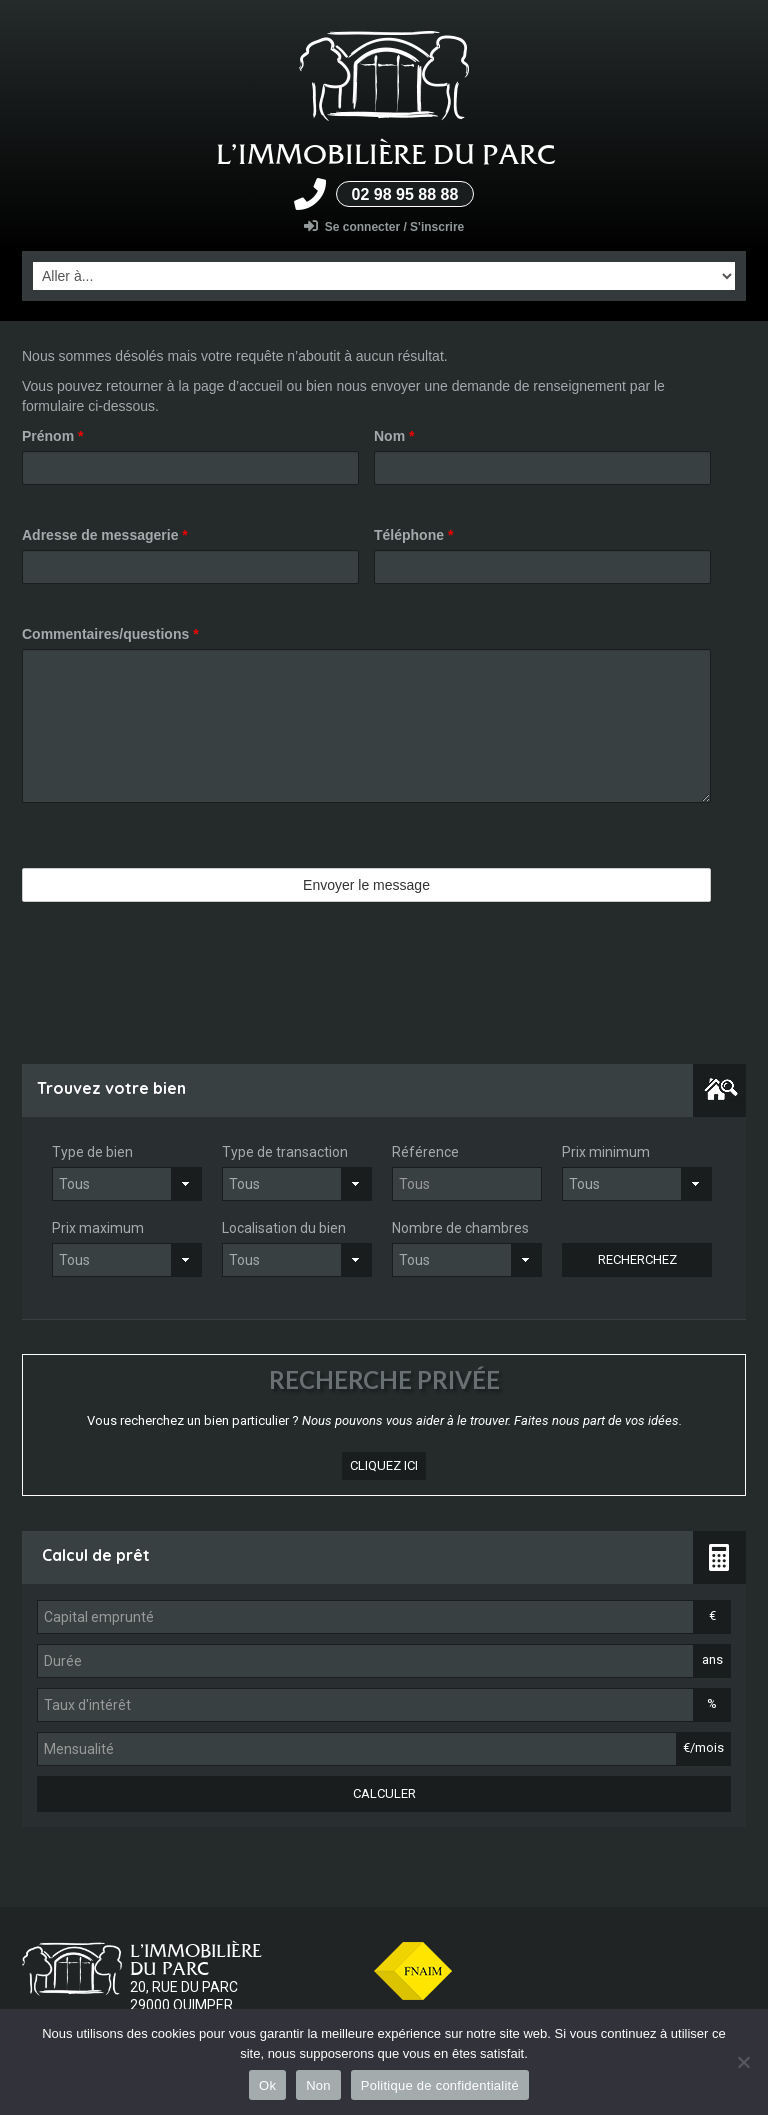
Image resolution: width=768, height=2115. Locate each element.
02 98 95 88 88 (405, 194)
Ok (267, 2085)
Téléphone (413, 535)
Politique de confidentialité (440, 2085)
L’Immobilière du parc (386, 154)
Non (318, 2085)
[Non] (743, 2062)
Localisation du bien (284, 1228)
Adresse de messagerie (105, 535)
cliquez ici (384, 1465)
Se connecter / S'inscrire (384, 226)
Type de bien (92, 1152)
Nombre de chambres (460, 1228)
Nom (394, 436)
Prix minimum (606, 1152)
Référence (425, 1152)
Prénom (52, 436)
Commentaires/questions (110, 634)
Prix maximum (98, 1228)
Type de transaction (285, 1152)
